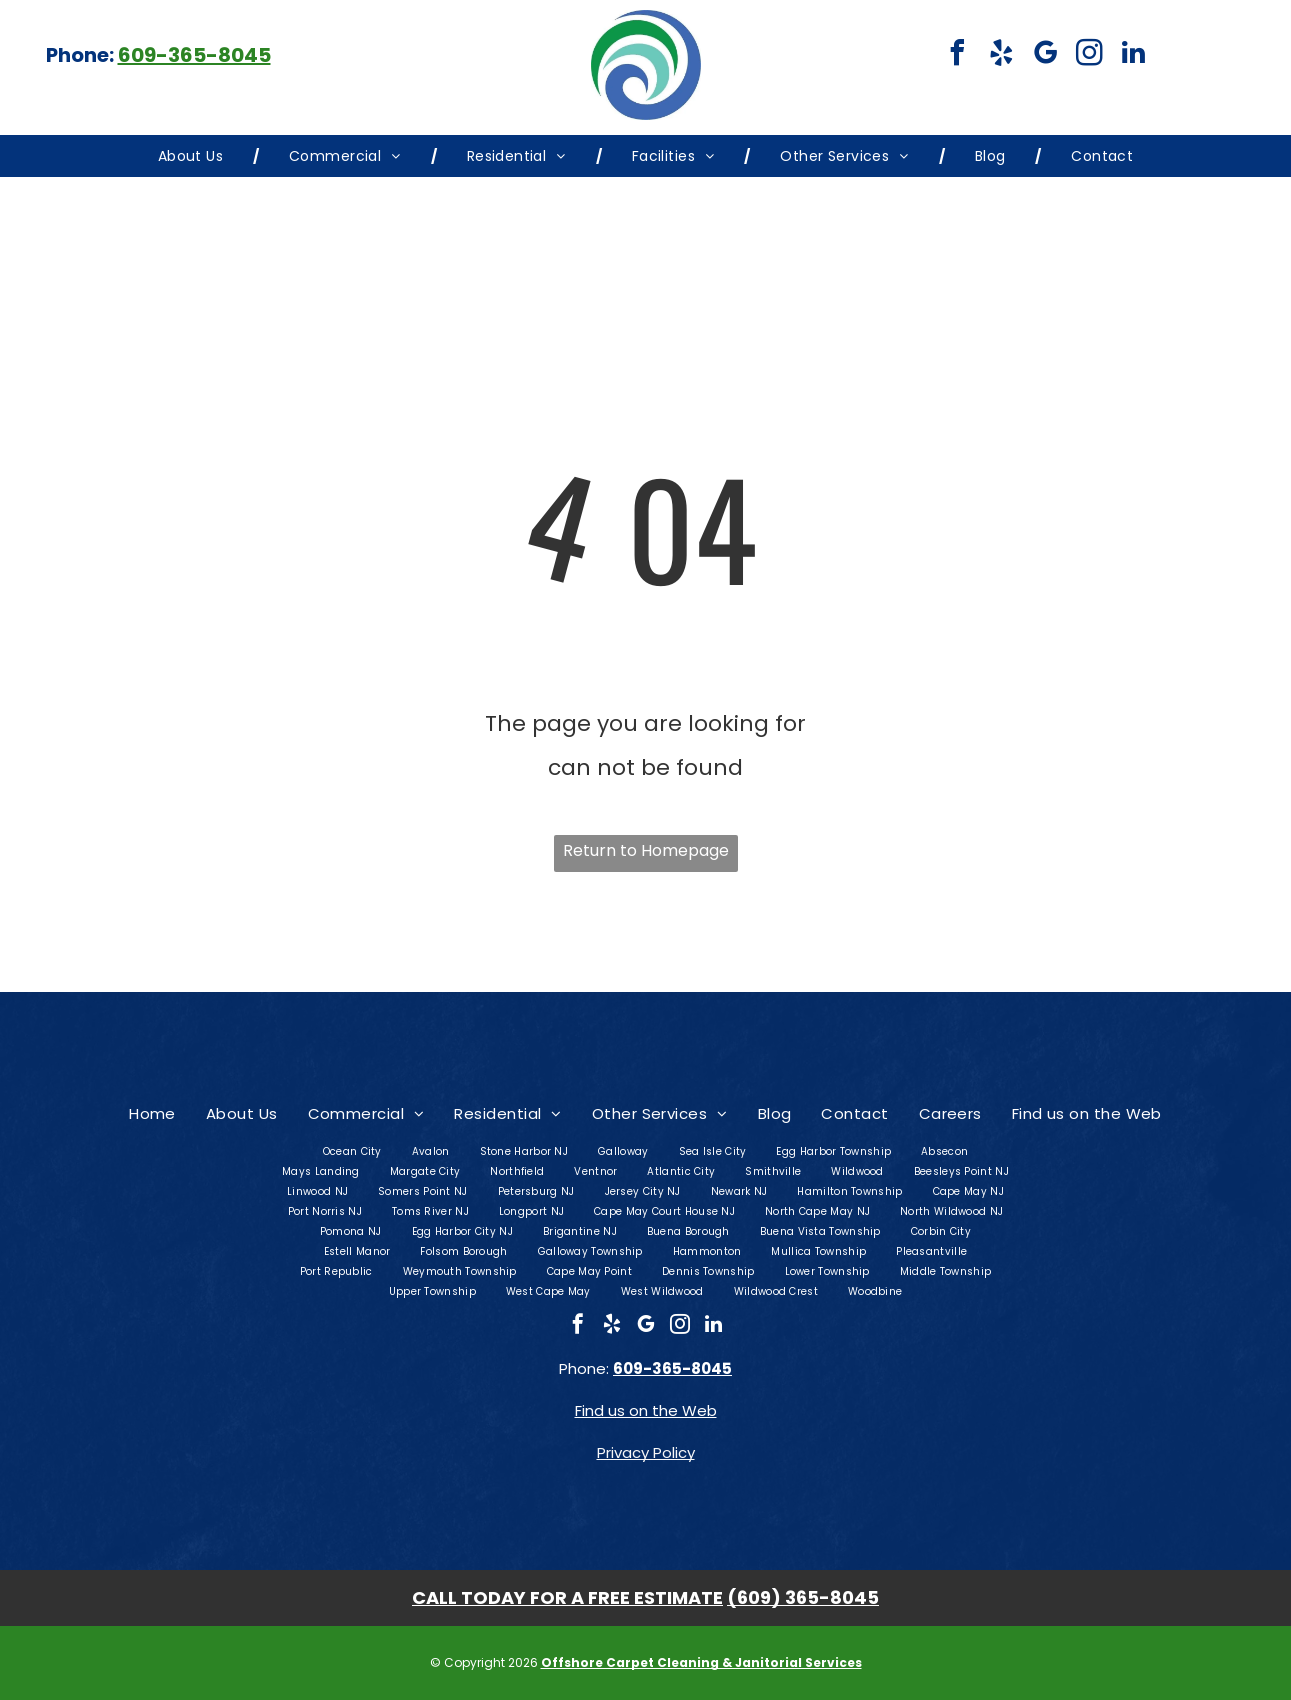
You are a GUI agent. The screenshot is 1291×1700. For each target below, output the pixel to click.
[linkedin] (1133, 55)
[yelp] (1001, 55)
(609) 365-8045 (803, 1597)
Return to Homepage (646, 850)
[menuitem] (193, 156)
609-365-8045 (194, 55)
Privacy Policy (646, 1452)
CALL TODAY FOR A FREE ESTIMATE (567, 1597)
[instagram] (1089, 55)
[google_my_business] (1045, 55)
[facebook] (957, 55)
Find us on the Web (646, 1410)
